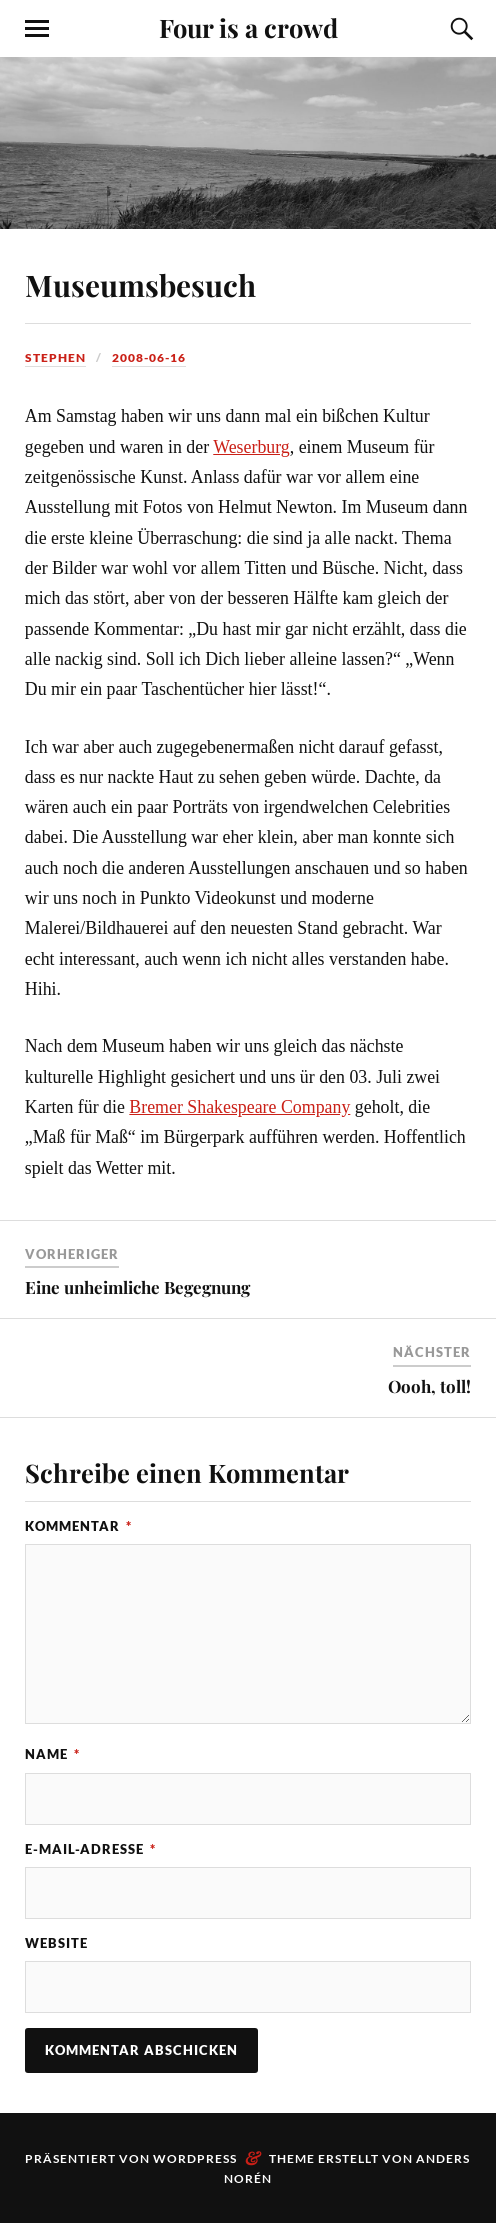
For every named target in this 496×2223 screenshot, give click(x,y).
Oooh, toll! (429, 1386)
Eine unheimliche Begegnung (137, 1287)
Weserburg (251, 447)
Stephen (55, 357)
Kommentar (78, 1526)
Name (52, 1754)
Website (56, 1943)
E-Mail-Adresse (90, 1849)
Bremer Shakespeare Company (239, 1107)
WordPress (195, 2158)
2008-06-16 (149, 357)
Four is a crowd (248, 27)
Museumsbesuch (140, 284)
